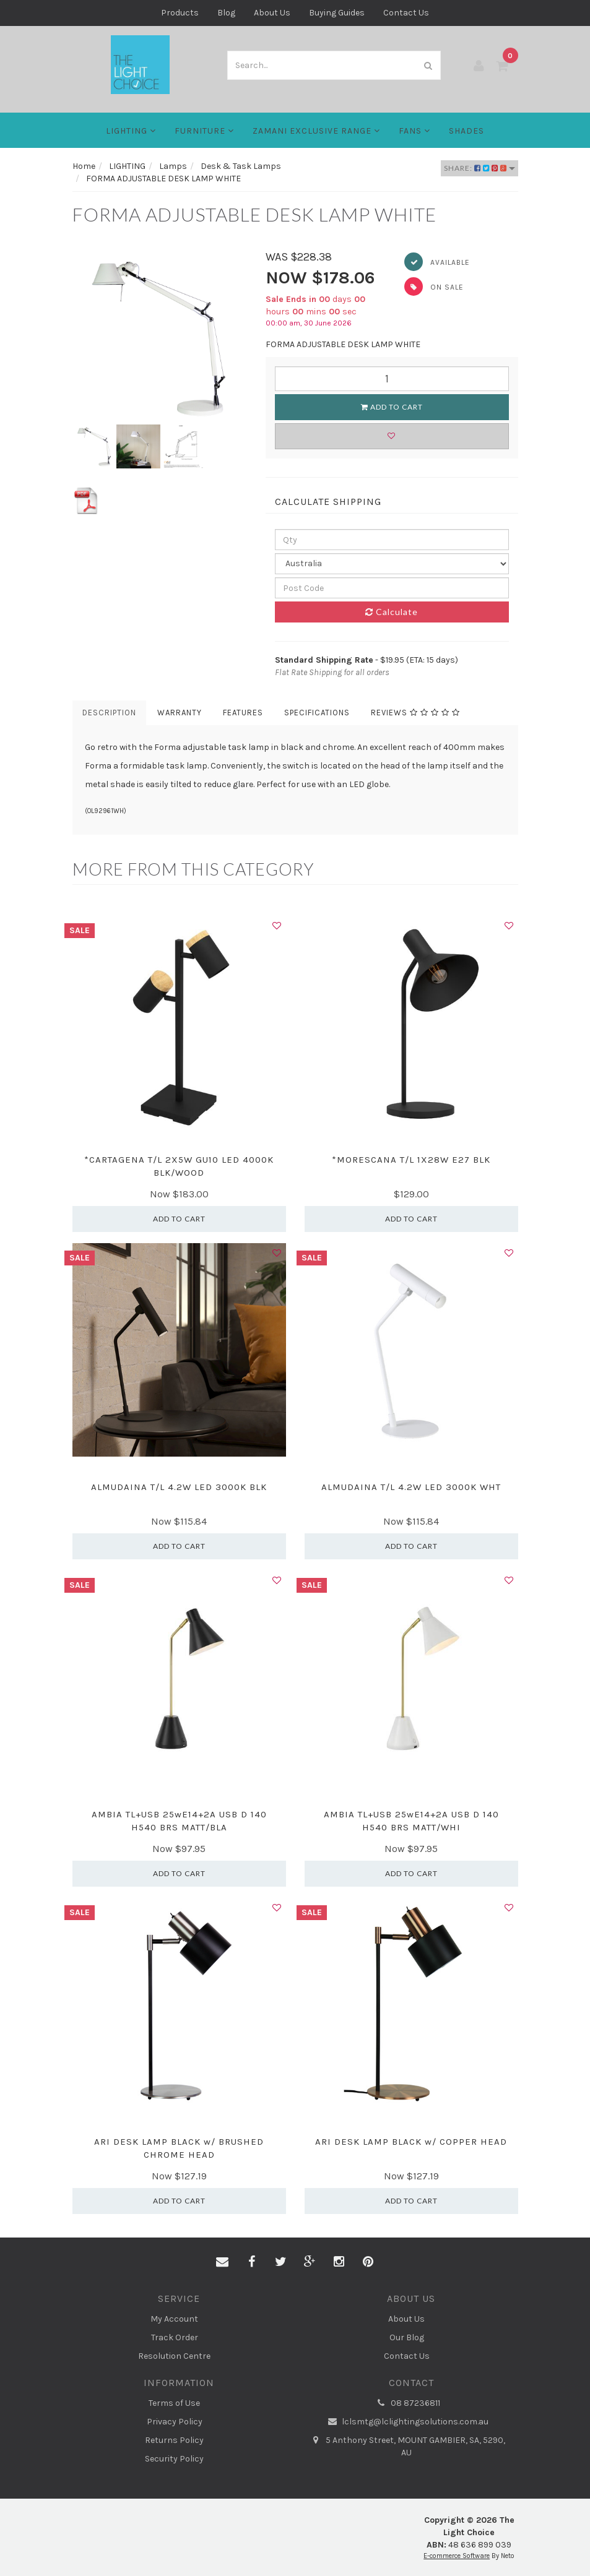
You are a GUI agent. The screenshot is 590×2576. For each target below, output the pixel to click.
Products (180, 12)
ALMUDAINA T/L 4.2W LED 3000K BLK (179, 1487)
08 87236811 (406, 2403)
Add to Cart (392, 406)
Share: (479, 168)
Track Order (174, 2337)
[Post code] (392, 587)
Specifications (317, 712)
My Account (174, 2319)
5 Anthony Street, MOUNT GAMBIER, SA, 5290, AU (406, 2446)
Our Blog (406, 2337)
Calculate (391, 611)
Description (109, 712)
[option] (160, 336)
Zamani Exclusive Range (316, 131)
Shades (466, 131)
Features (243, 712)
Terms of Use (174, 2403)
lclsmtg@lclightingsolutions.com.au (406, 2422)
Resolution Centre (174, 2356)
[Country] (392, 563)
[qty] (392, 539)
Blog (226, 12)
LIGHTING (131, 131)
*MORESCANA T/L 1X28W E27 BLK (411, 1159)
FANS (414, 131)
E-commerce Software (456, 2556)
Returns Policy (174, 2440)
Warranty (179, 712)
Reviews (415, 712)
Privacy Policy (174, 2421)
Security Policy (174, 2458)
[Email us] (222, 2262)
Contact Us (406, 12)
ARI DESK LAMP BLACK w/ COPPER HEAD (411, 2141)
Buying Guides (337, 12)
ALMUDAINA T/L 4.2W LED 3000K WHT (411, 1487)
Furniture (204, 131)
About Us (272, 12)
